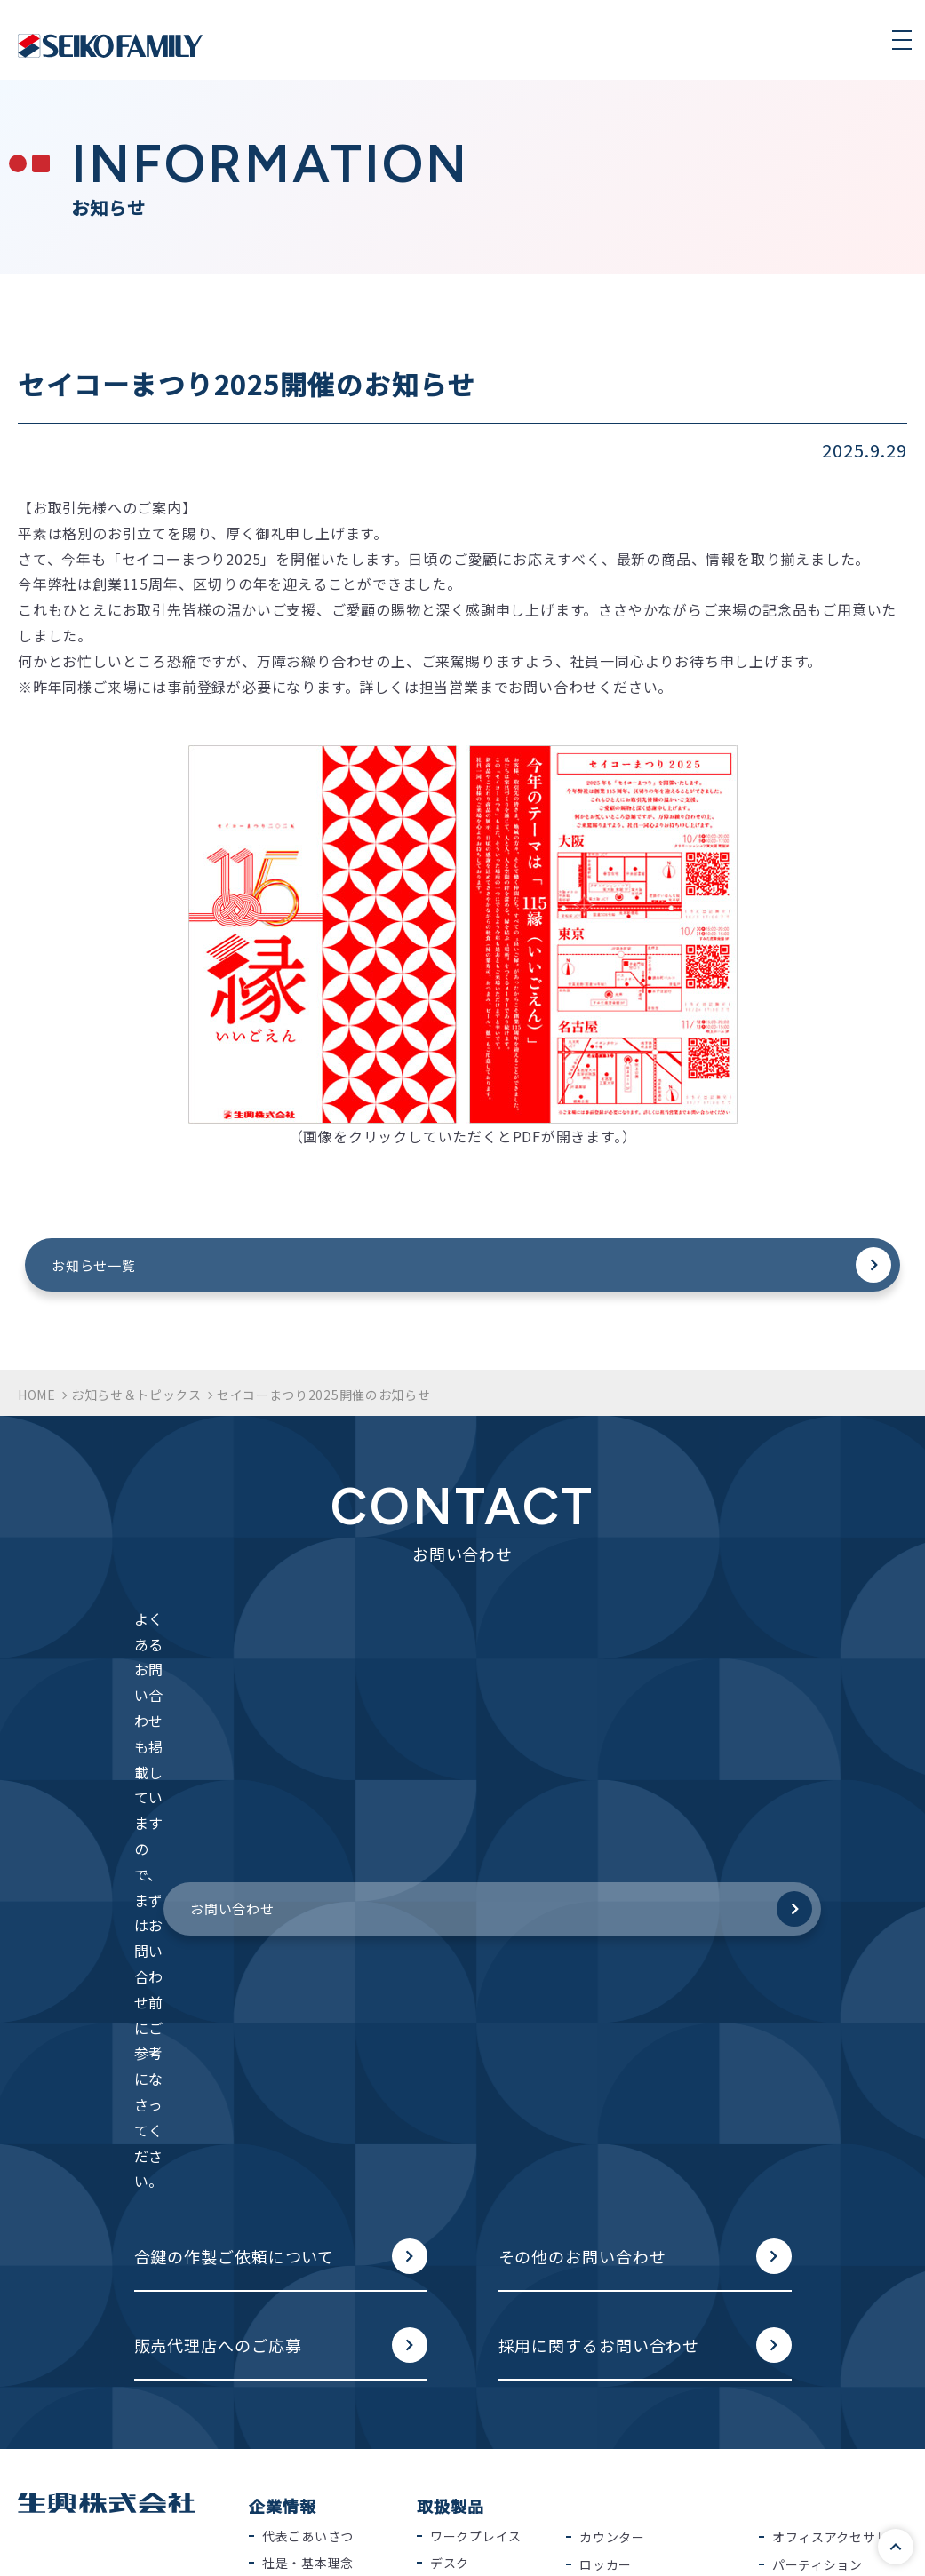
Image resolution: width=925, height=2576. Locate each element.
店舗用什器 (805, 2171)
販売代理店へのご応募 (218, 1840)
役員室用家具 (618, 2117)
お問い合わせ (593, 1658)
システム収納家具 (482, 2216)
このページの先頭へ (884, 2535)
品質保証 (175, 2546)
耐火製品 (605, 2089)
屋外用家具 (805, 2197)
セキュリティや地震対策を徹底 (657, 2423)
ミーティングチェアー (488, 2125)
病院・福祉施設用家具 (837, 2143)
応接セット (612, 2143)
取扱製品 (450, 2004)
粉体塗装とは (618, 2460)
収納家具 (456, 2243)
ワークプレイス (476, 2034)
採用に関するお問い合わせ (599, 1840)
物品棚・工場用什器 (830, 2117)
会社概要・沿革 (308, 2088)
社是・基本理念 (308, 2062)
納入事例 (450, 2302)
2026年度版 (297, 2376)
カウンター (612, 2036)
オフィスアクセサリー (837, 2036)
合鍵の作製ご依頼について (234, 1751)
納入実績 (288, 2116)
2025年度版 (297, 2403)
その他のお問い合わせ (582, 1751)
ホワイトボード (625, 2245)
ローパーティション (488, 2189)
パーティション (817, 2062)
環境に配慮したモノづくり (657, 2332)
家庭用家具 (805, 2224)
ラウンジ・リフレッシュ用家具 (657, 2207)
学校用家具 (805, 2089)
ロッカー (605, 2062)
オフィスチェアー (482, 2088)
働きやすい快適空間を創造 (657, 2387)
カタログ (282, 2302)
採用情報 (288, 2169)
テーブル (456, 2162)
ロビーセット (618, 2171)
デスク (449, 2062)
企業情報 (282, 2004)
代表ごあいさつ (308, 2034)
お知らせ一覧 (344, 1269)
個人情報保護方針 (52, 2546)
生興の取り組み (624, 2302)
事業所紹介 (295, 2142)
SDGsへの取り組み (635, 2359)
